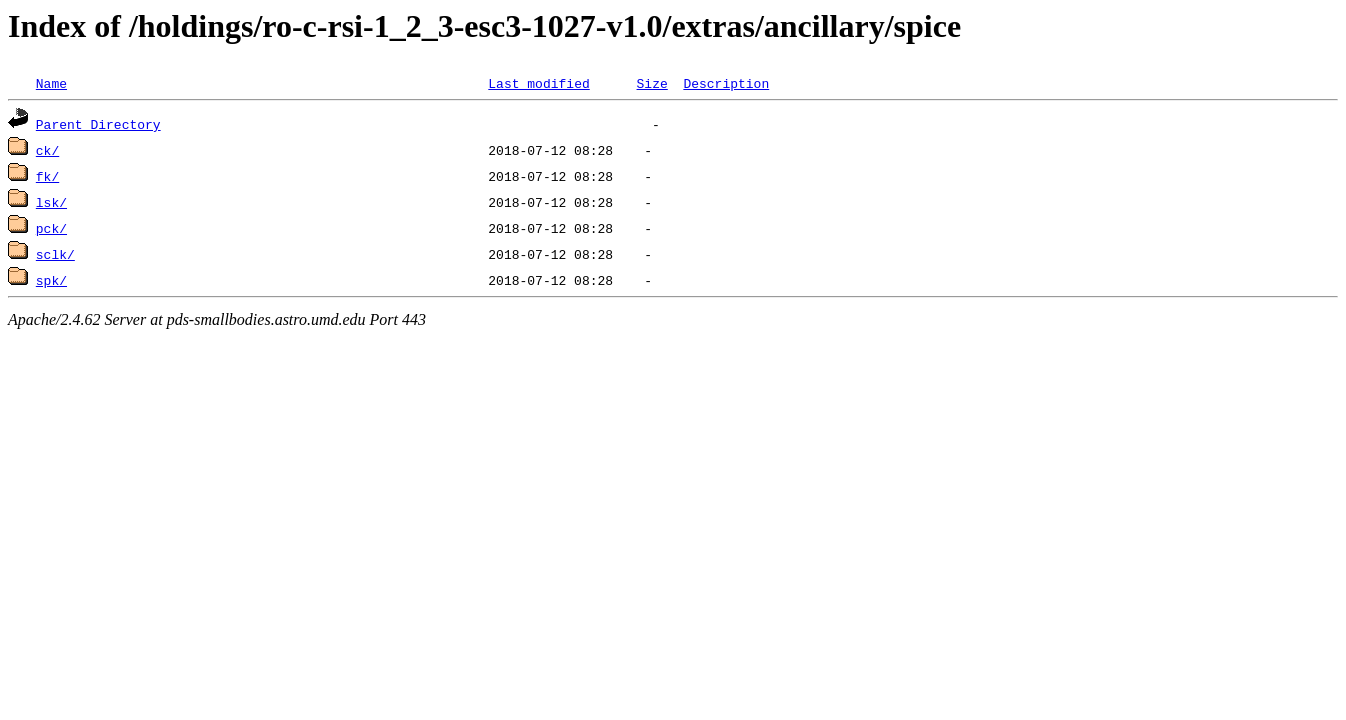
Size (651, 83)
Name (51, 83)
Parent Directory (98, 124)
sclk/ (55, 254)
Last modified (538, 83)
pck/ (51, 228)
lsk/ (51, 202)
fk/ (47, 176)
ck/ (47, 150)
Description (726, 83)
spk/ (51, 280)
